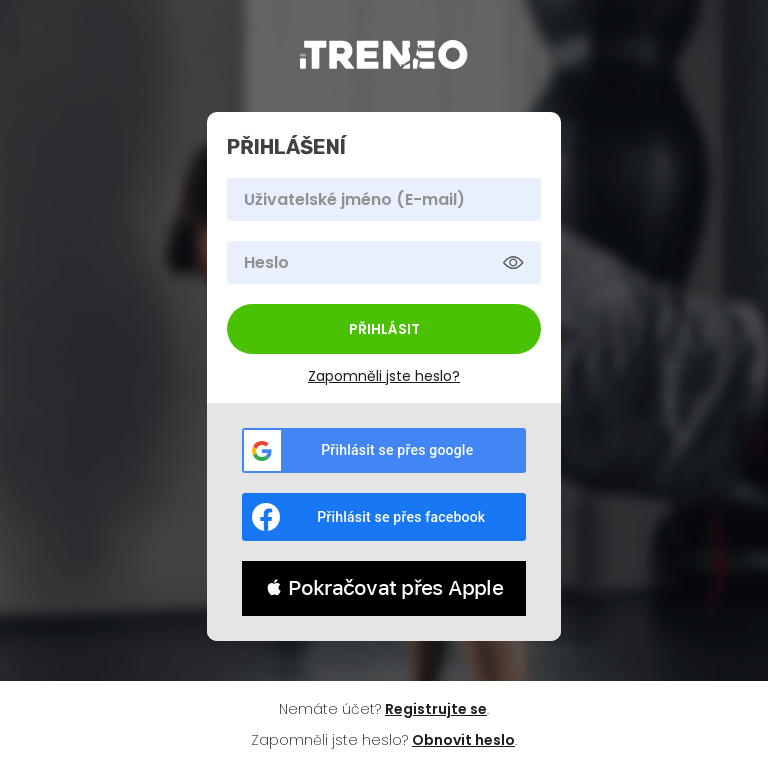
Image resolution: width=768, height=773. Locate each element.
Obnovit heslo (463, 740)
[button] (384, 588)
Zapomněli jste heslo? (384, 376)
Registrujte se (436, 709)
